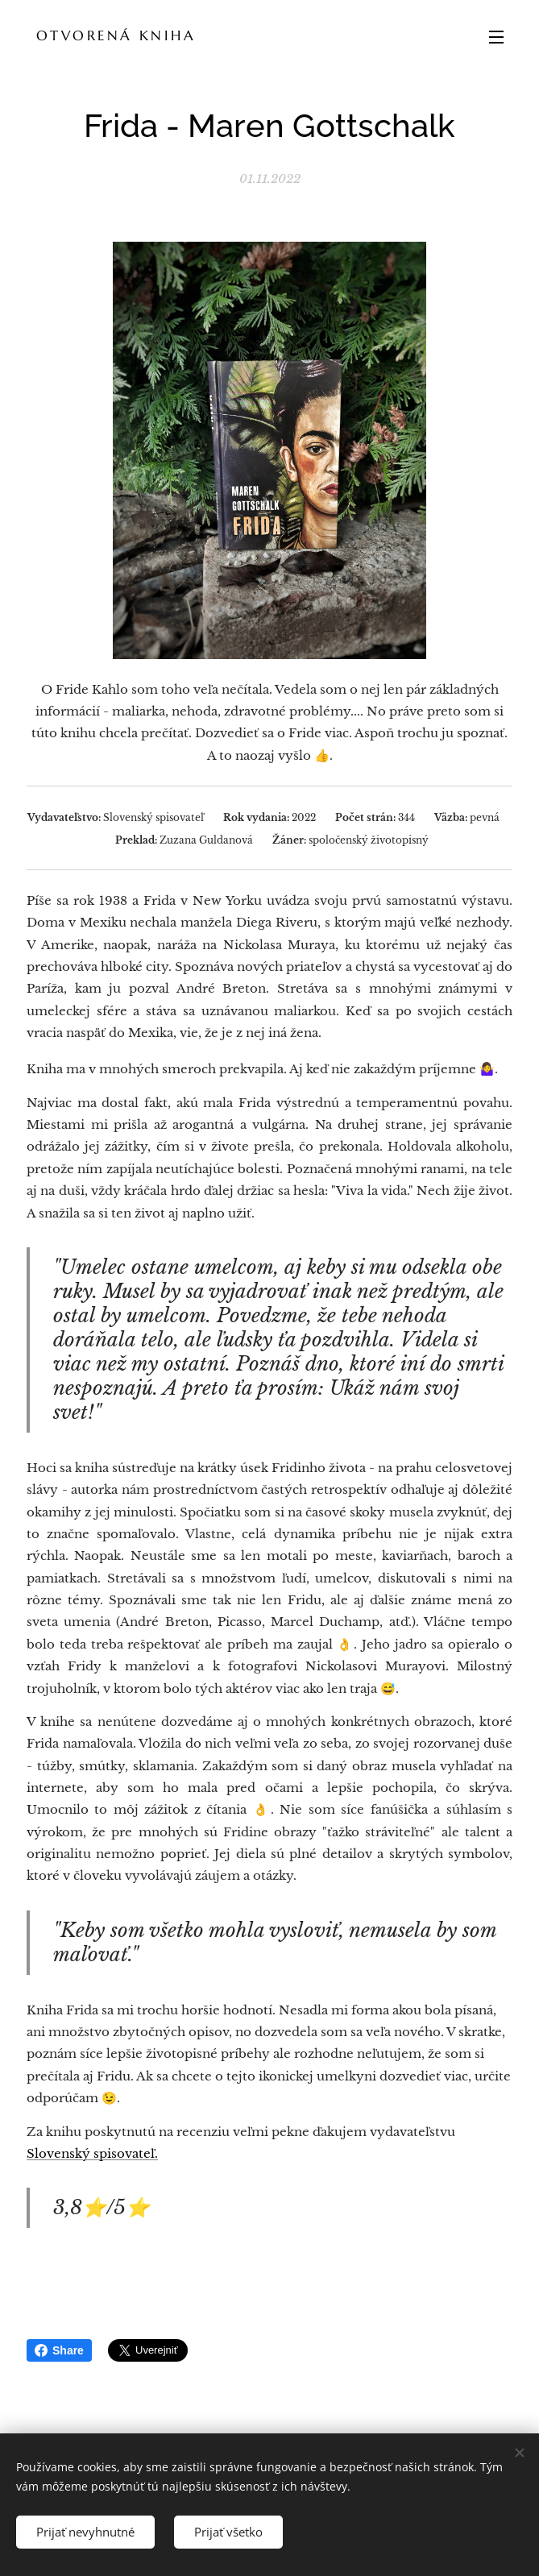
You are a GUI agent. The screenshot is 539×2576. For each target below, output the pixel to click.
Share (59, 2350)
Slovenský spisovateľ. (92, 2153)
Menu (496, 37)
